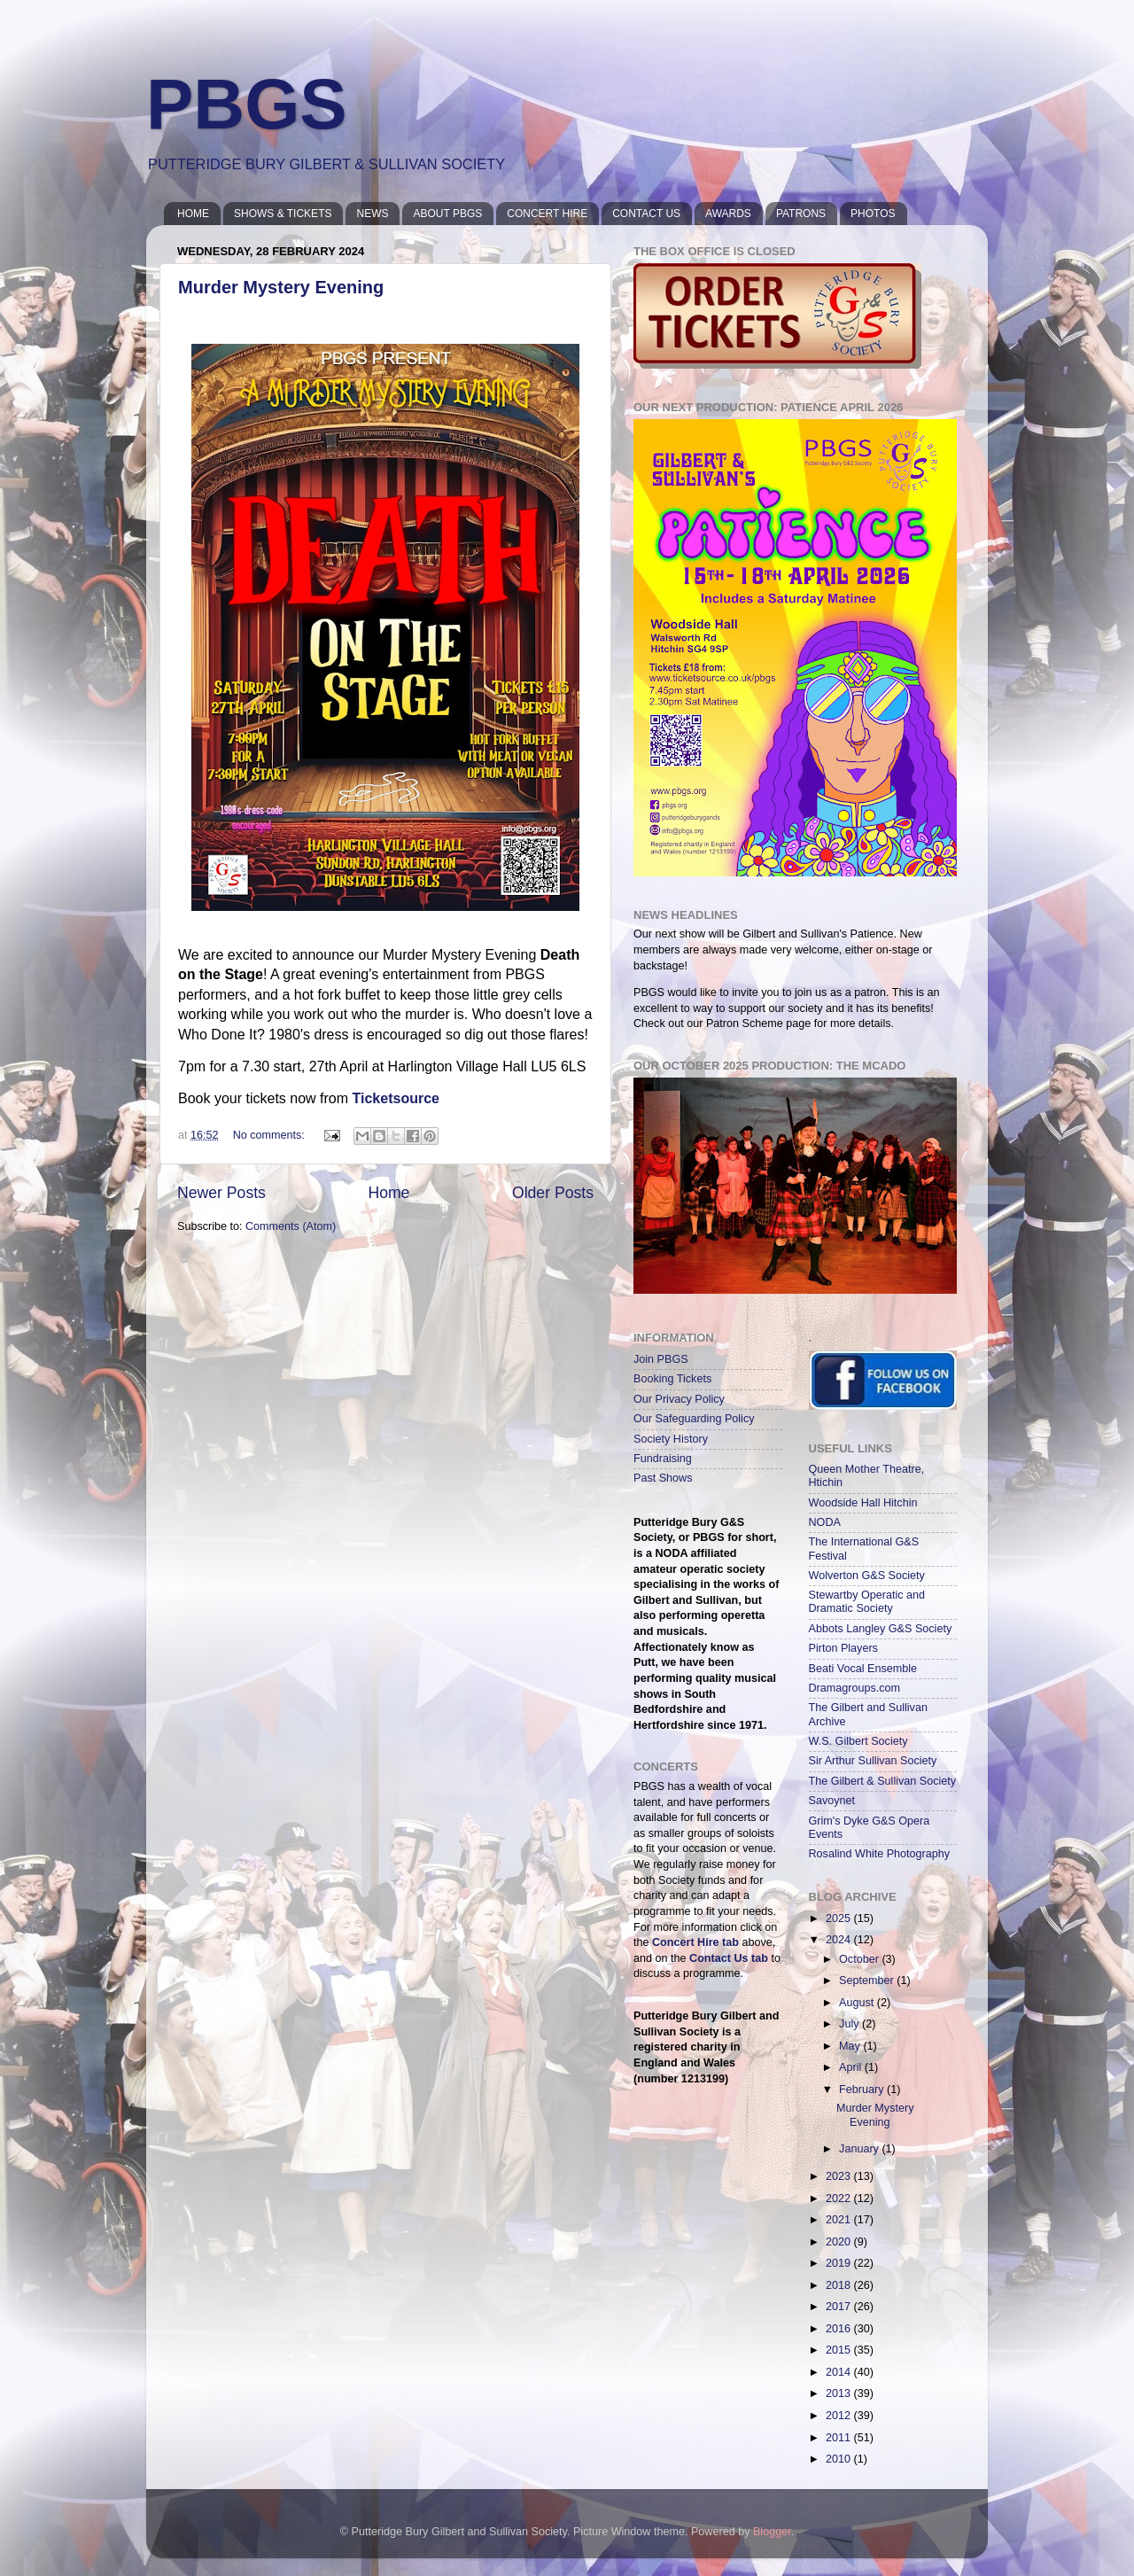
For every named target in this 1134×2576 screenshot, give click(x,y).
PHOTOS (872, 213)
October (860, 1959)
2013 (840, 2393)
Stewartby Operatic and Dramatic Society (867, 1602)
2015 (840, 2350)
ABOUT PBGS (447, 213)
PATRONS (801, 213)
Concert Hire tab (695, 1942)
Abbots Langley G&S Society (880, 1629)
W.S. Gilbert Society (858, 1741)
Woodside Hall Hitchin (863, 1503)
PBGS (246, 104)
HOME (193, 213)
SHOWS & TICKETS (282, 213)
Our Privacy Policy (679, 1399)
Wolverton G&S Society (867, 1575)
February (863, 2089)
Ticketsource (396, 1098)
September (868, 1980)
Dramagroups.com (855, 1688)
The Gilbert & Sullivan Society (883, 1781)
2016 (840, 2329)
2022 (840, 2198)
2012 (840, 2415)
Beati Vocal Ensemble (863, 1668)
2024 (840, 1940)
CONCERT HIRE (547, 213)
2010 (840, 2459)
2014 (840, 2372)
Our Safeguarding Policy (694, 1419)
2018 (840, 2285)
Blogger (772, 2531)
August (858, 2002)
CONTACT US (646, 213)
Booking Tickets (672, 1379)
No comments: (270, 1135)
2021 (840, 2220)
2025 (840, 1918)
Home (388, 1193)
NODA (825, 1522)
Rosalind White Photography (880, 1854)
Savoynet (832, 1800)
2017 (840, 2306)
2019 (840, 2263)
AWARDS (728, 213)
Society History (670, 1439)
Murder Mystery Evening (281, 287)
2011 (840, 2438)
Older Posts (553, 1193)
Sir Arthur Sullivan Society (873, 1761)
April (852, 2067)
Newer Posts (221, 1193)
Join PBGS (660, 1359)
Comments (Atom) (290, 1226)
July (850, 2024)
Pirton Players (843, 1648)
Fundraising (662, 1458)
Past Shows (663, 1478)
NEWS (372, 213)
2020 (840, 2242)
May (851, 2046)
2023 (840, 2176)
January (860, 2149)
